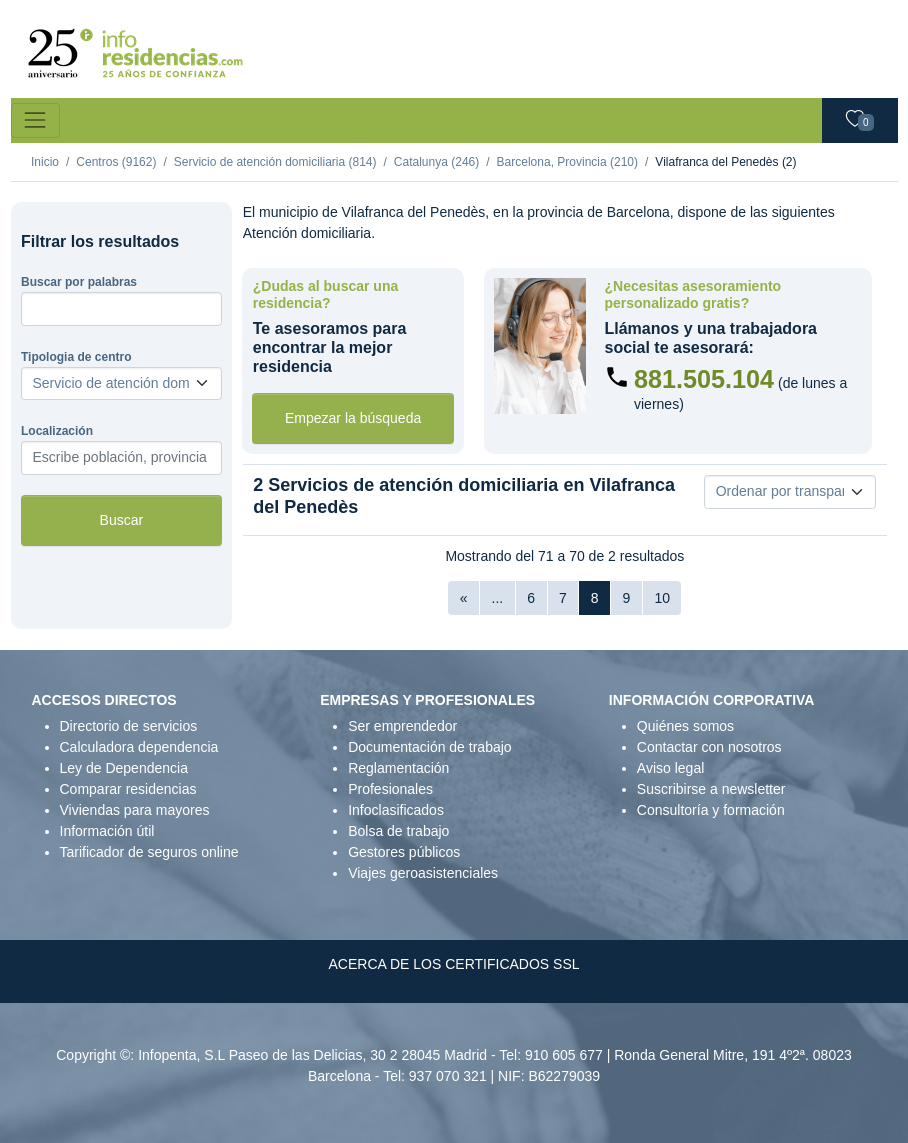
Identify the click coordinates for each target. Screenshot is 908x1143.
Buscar (122, 520)
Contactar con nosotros (709, 747)
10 (662, 598)
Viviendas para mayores (135, 810)
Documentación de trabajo (429, 747)
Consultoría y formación (711, 810)
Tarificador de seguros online (149, 852)
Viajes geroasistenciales (423, 873)
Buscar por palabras (79, 282)
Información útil (107, 831)
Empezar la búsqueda (353, 418)
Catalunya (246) (436, 162)
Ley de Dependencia (124, 768)
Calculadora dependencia (139, 747)
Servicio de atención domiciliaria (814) (275, 162)
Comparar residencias (128, 789)
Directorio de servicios (129, 726)
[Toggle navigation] (35, 120)
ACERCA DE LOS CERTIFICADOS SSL (453, 964)
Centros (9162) (116, 162)
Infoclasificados (396, 810)
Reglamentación (398, 768)
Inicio (45, 162)
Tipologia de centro (76, 357)
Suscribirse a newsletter (711, 789)
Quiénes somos (685, 726)
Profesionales (390, 789)
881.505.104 (704, 379)
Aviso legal (670, 768)
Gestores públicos (404, 852)
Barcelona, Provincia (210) (567, 162)
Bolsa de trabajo (398, 831)
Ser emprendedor (402, 726)
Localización (57, 431)
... (498, 598)
